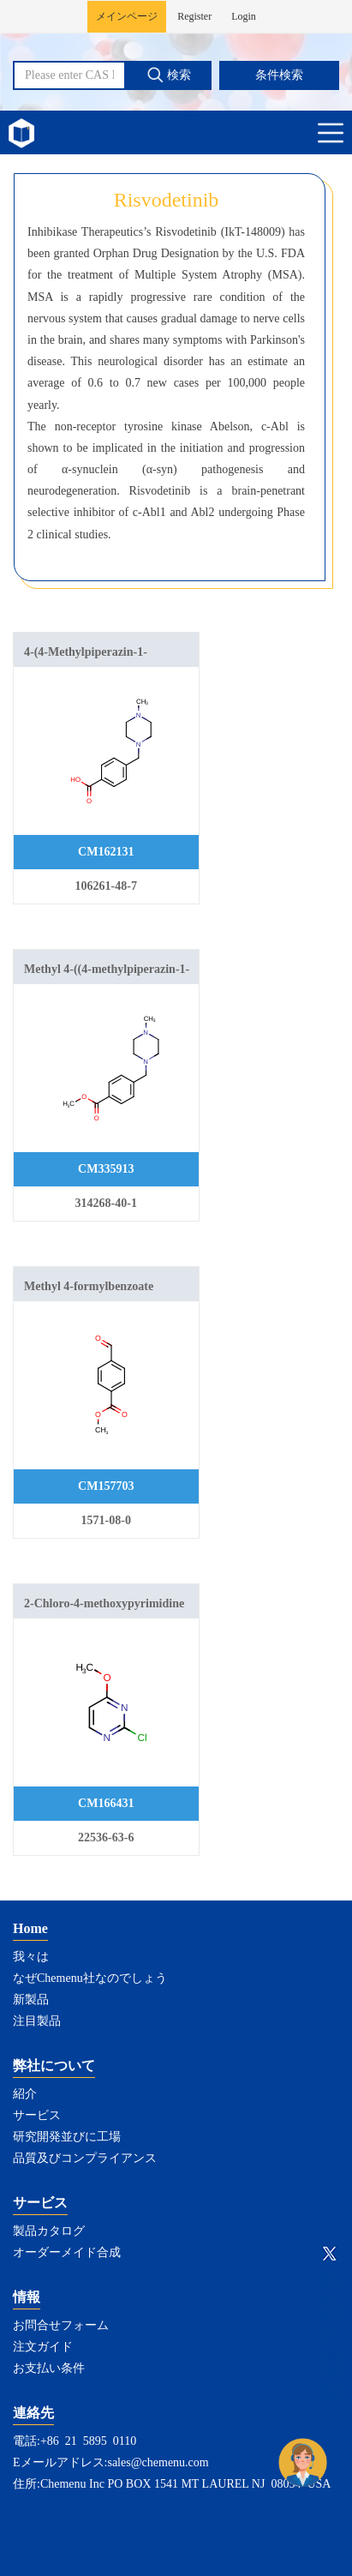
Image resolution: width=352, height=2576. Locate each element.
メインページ (127, 16)
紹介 (25, 2093)
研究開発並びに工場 (67, 2136)
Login (243, 16)
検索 (168, 74)
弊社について (54, 2065)
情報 (26, 2297)
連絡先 (33, 2412)
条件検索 (279, 75)
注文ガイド (43, 2346)
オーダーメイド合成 (67, 2252)
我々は (31, 1956)
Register (194, 16)
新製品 (31, 1999)
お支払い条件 (49, 2368)
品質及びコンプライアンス (85, 2158)
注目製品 (37, 2021)
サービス (37, 2115)
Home (30, 1928)
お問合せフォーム (61, 2325)
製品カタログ (49, 2231)
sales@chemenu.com (157, 2462)
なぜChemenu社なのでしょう (90, 1978)
